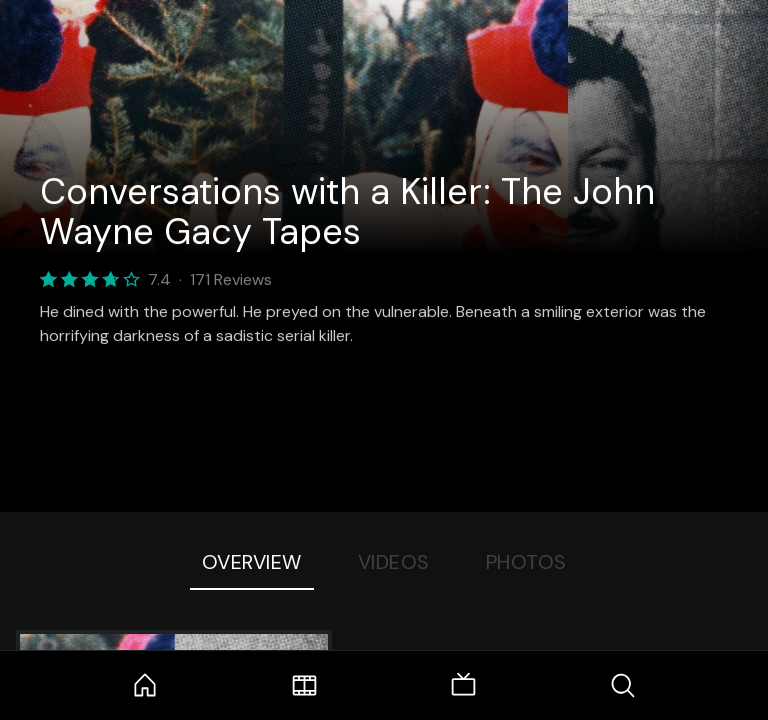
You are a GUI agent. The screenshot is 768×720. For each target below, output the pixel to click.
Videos (394, 562)
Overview (252, 562)
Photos (526, 562)
